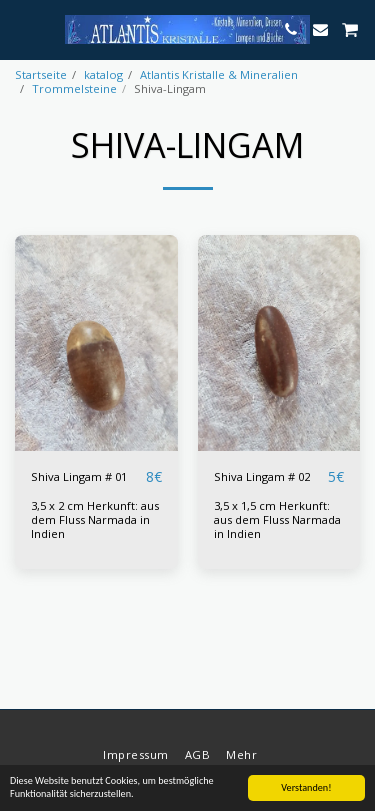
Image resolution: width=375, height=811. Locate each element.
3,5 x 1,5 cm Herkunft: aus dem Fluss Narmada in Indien (277, 519)
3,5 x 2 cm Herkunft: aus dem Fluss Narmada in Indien (95, 519)
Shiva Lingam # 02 (262, 476)
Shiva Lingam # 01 (79, 476)
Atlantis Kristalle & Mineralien (219, 74)
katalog (103, 74)
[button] (22, 28)
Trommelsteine (74, 88)
